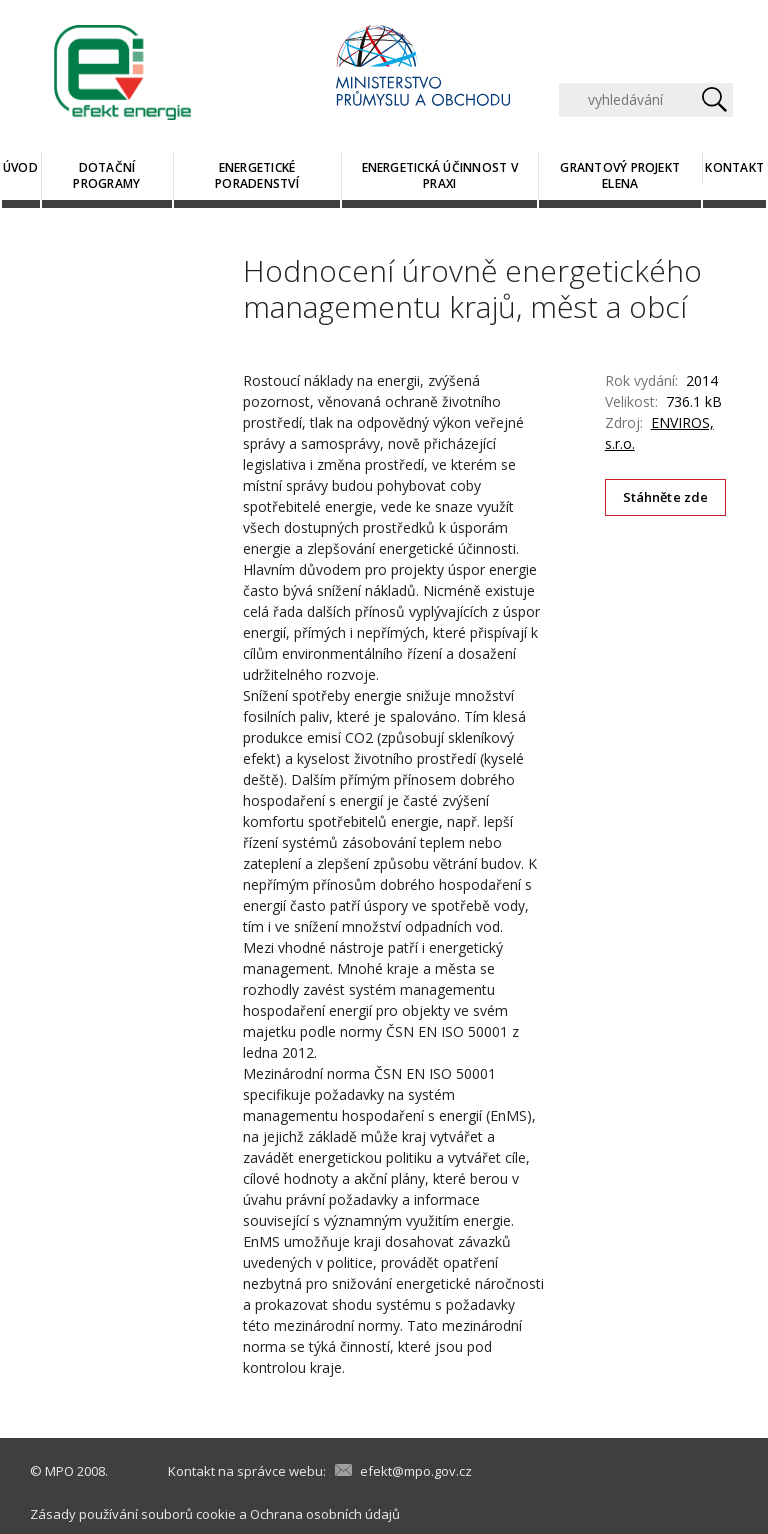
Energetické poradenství (257, 175)
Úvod (20, 167)
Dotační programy (106, 175)
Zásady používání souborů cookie (133, 1514)
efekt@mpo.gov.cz (416, 1471)
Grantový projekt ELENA (620, 175)
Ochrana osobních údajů (325, 1514)
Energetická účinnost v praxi (440, 175)
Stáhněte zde (666, 497)
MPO (59, 1471)
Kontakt (734, 167)
